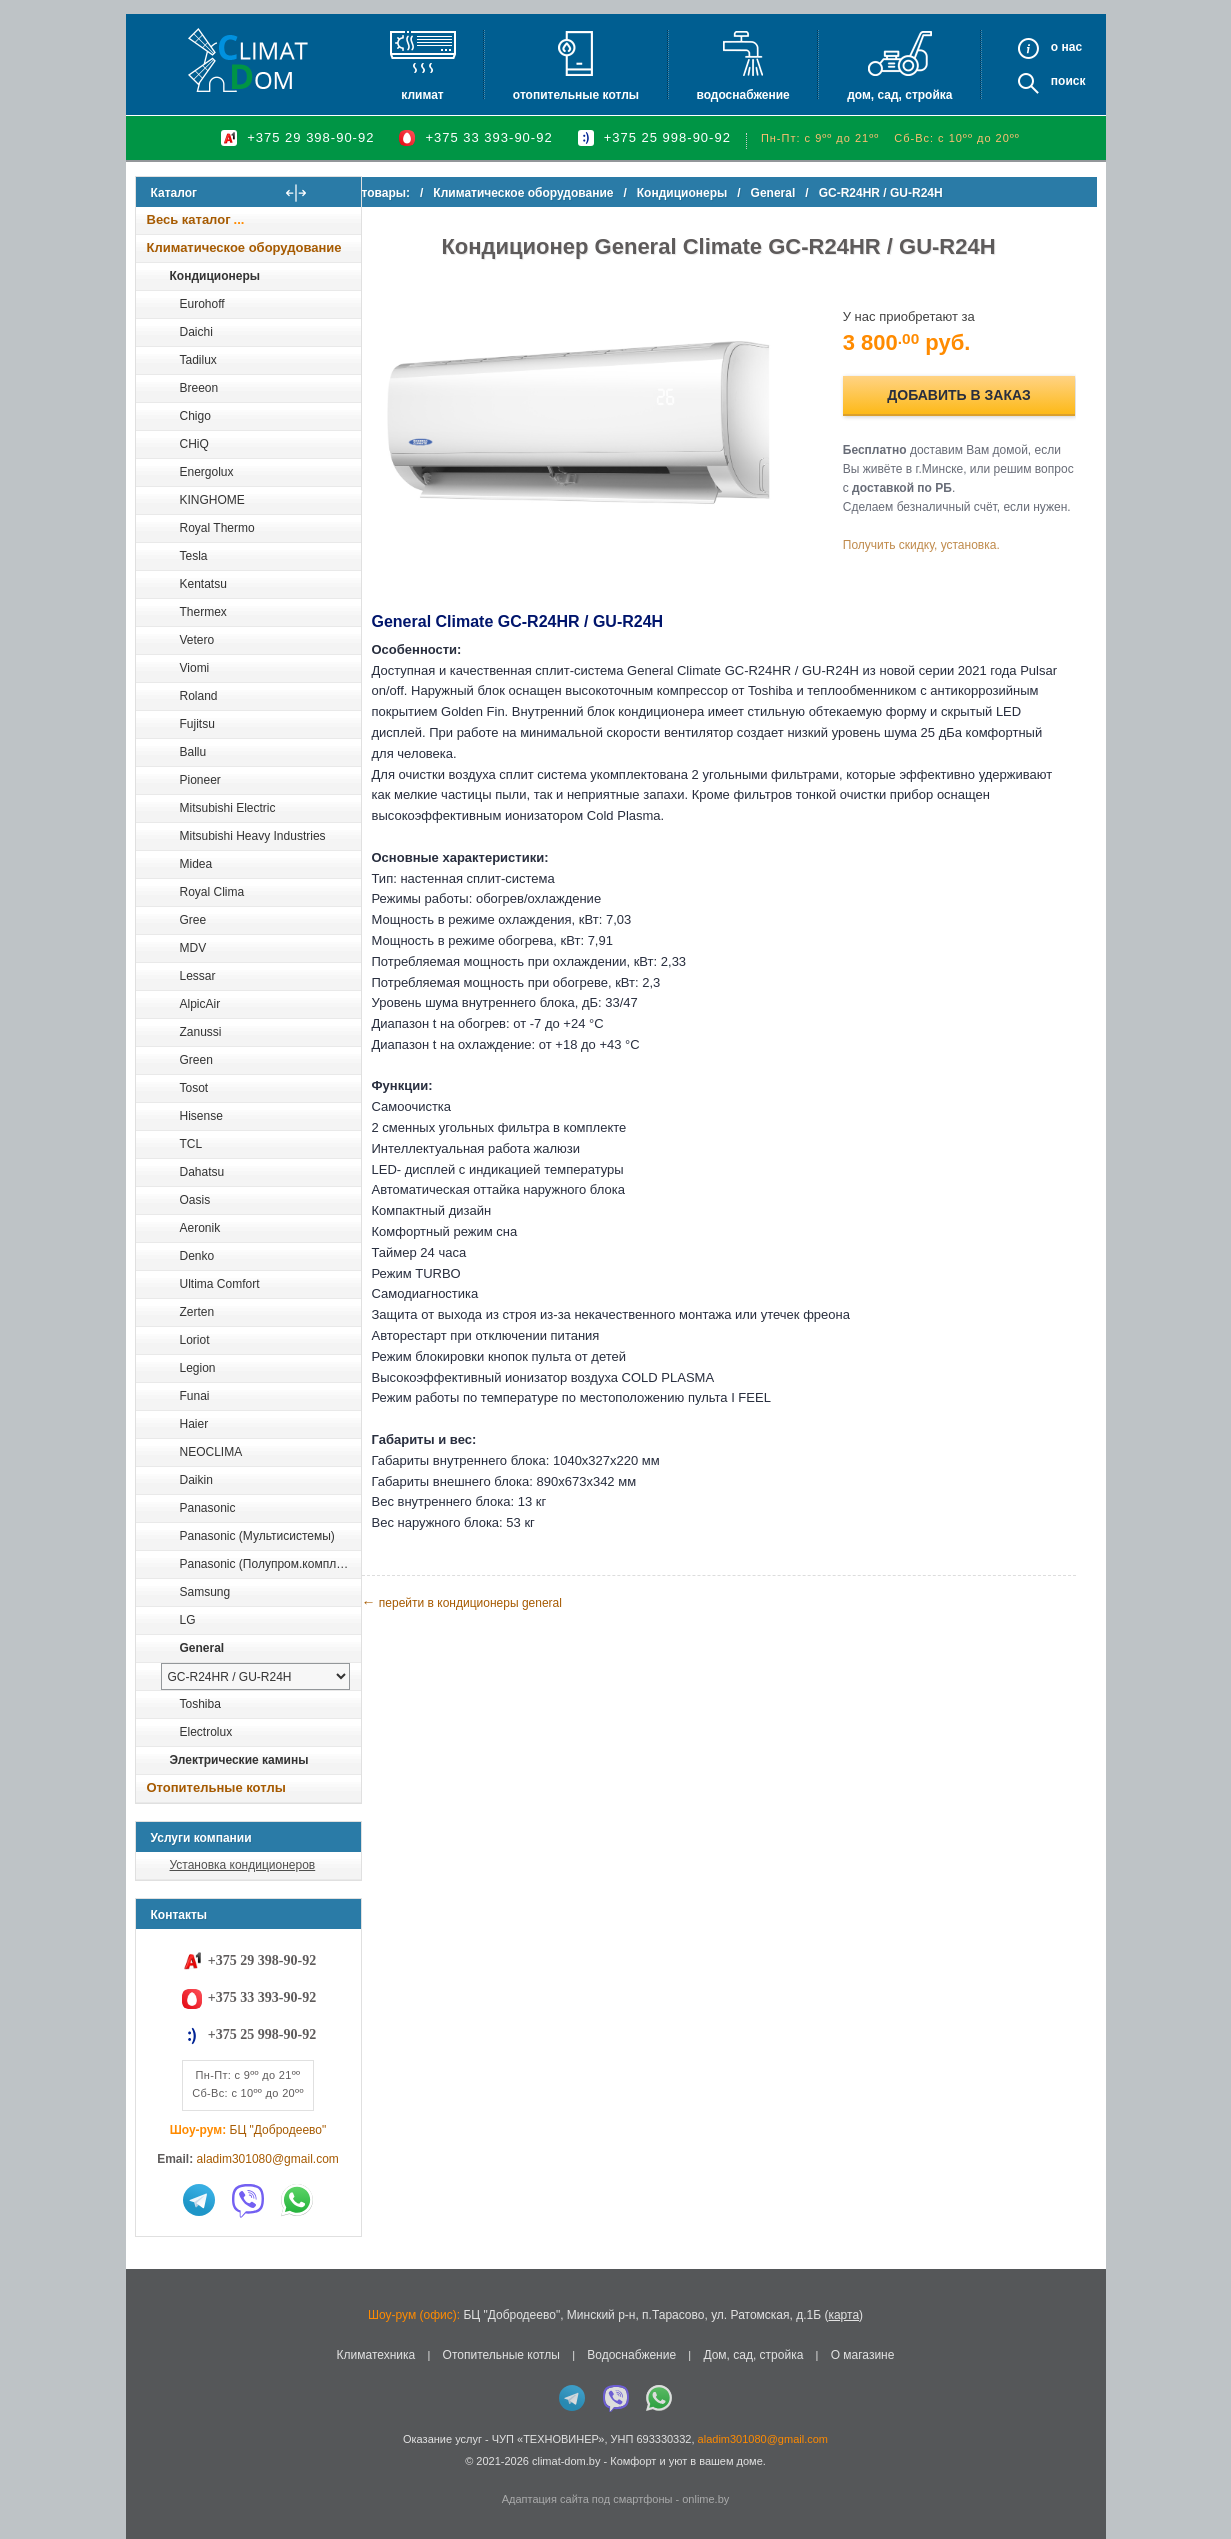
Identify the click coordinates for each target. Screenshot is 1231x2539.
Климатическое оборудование (244, 247)
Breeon (199, 388)
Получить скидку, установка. (936, 547)
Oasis (195, 1200)
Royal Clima (212, 892)
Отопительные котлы (576, 95)
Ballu (193, 752)
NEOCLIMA (211, 1452)
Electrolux (206, 1732)
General (202, 1648)
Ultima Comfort (220, 1284)
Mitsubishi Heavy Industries (253, 836)
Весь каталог (189, 219)
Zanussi (201, 1032)
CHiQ (194, 444)
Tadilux (198, 360)
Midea (196, 864)
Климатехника (376, 2355)
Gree (193, 920)
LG (188, 1620)
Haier (194, 1424)
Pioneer (200, 780)
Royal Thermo (217, 528)
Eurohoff (202, 304)
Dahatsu (202, 1172)
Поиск (1068, 81)
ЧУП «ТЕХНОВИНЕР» (548, 2439)
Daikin (196, 1480)
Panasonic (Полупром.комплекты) (270, 1564)
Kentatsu (203, 584)
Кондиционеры (215, 276)
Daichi (196, 332)
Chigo (195, 416)
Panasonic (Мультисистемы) (257, 1536)
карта (843, 2315)
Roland (199, 696)
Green (196, 1060)
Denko (197, 1256)
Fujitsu (197, 724)
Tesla (194, 556)
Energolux (207, 472)
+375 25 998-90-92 (667, 137)
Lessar (198, 976)
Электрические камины (239, 1760)
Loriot (195, 1340)
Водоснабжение (742, 95)
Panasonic (208, 1508)
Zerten (197, 1312)
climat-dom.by (566, 2461)
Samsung (205, 1592)
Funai (195, 1396)
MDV (193, 948)
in (153, 2476)
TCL (191, 1144)
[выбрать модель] (255, 1676)
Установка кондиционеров (243, 1865)
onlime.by (705, 2499)
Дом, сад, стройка (899, 95)
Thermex (203, 612)
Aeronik (200, 1228)
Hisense (201, 1116)
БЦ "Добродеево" (278, 2130)
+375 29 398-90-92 (310, 137)
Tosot (194, 1088)
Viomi (195, 668)
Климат (422, 95)
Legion (198, 1368)
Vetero (197, 640)
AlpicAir (200, 1004)
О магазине (863, 2355)
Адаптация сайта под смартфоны (587, 2499)
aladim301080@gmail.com (268, 2159)
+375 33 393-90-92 (488, 137)
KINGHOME (212, 500)
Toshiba (200, 1704)
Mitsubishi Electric (228, 808)
